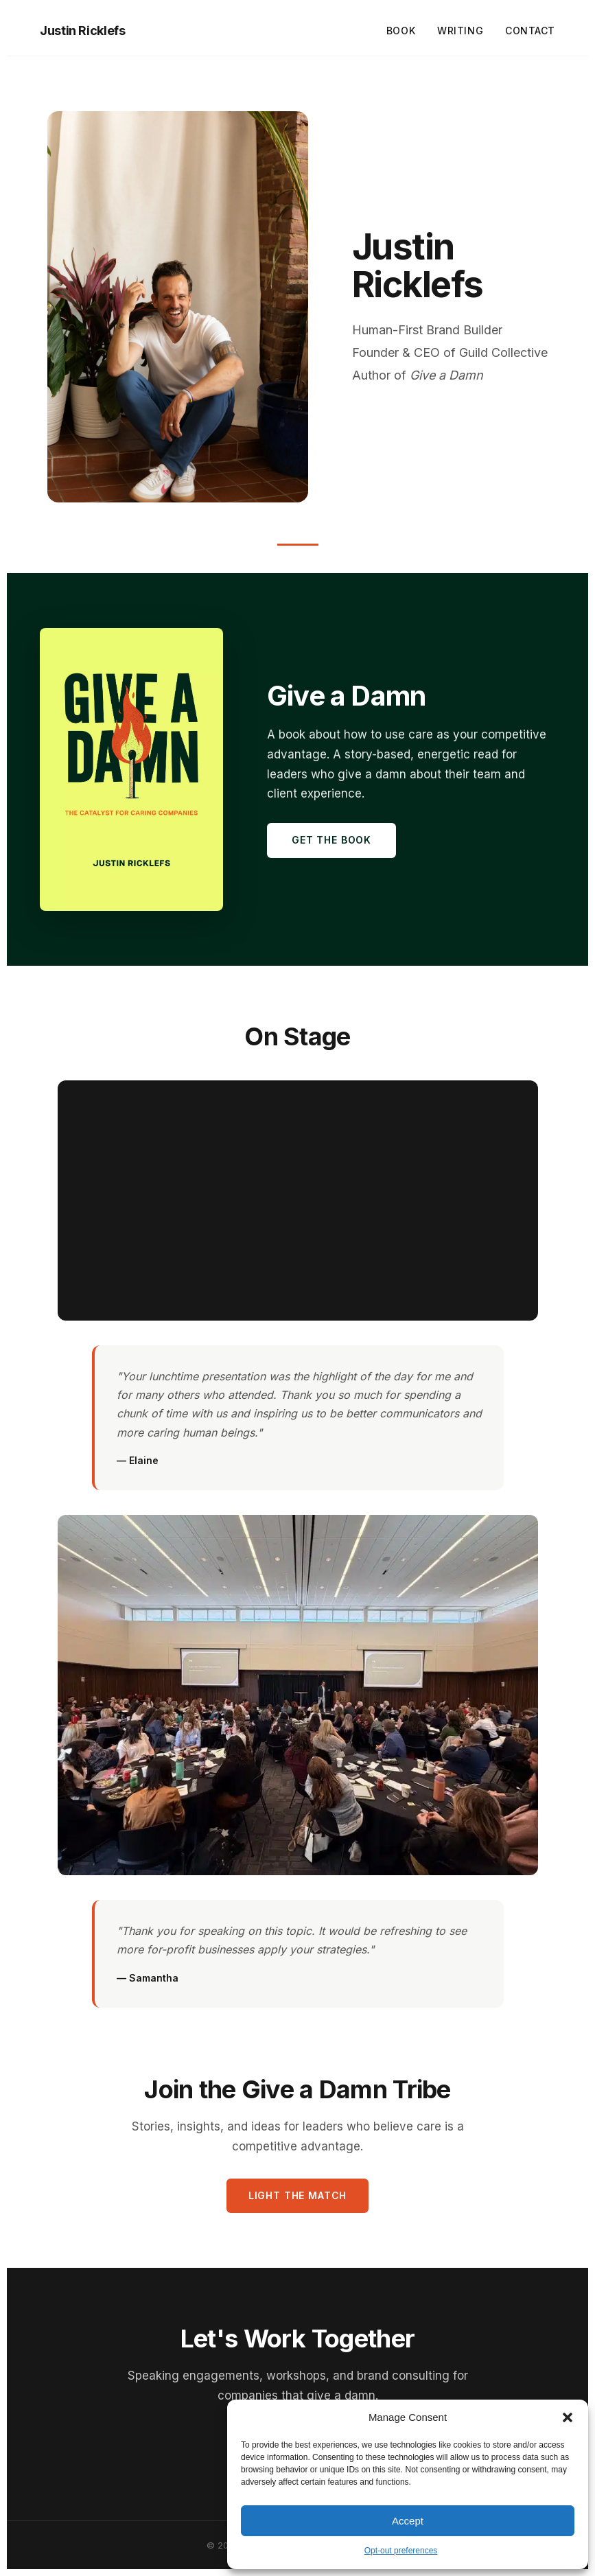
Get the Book (331, 840)
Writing (460, 30)
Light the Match (297, 2195)
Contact (530, 30)
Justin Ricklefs (83, 30)
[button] (567, 2417)
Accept (407, 2521)
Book (400, 30)
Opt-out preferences (401, 2550)
